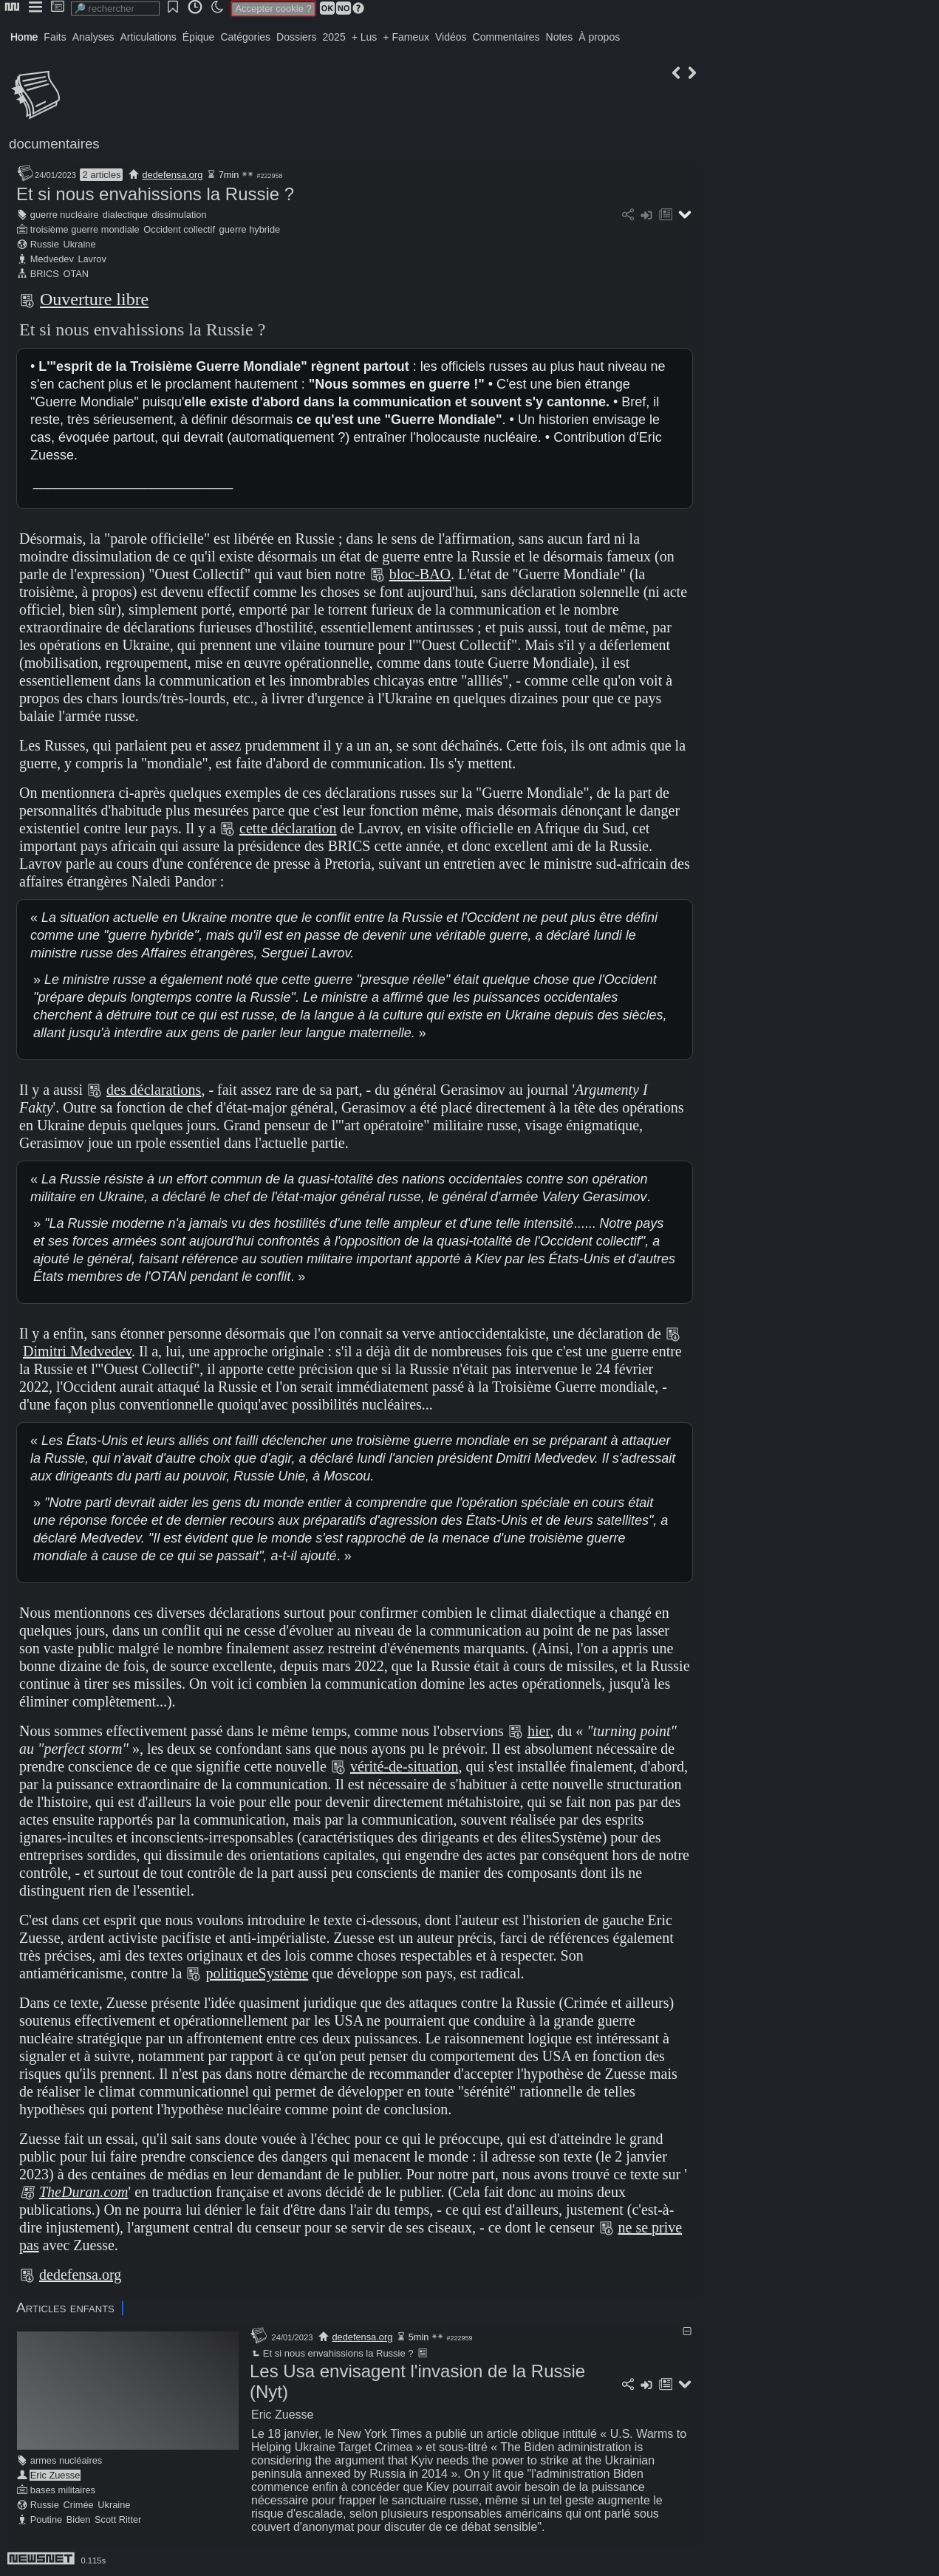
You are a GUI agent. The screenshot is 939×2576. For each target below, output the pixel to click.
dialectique (125, 214)
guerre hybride (250, 229)
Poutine (46, 2519)
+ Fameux (406, 37)
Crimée (78, 2504)
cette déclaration (288, 828)
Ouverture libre (94, 299)
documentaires (54, 143)
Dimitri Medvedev (77, 1351)
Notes (559, 37)
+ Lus (365, 37)
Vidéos (451, 37)
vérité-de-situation (404, 1766)
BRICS (44, 273)
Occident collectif (179, 229)
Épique (198, 37)
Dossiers (296, 37)
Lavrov (92, 258)
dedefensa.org (173, 174)
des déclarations (153, 1090)
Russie (44, 244)
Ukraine (79, 244)
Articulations (148, 37)
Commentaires (506, 37)
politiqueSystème (256, 1973)
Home (24, 37)
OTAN (76, 273)
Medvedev (52, 258)
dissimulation (179, 214)
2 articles (101, 174)
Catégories (245, 37)
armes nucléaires (66, 2460)
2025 (334, 37)
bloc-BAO (420, 574)
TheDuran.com (84, 2192)
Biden (78, 2519)
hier (538, 1731)
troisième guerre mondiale (85, 229)
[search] (115, 8)
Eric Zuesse (55, 2475)
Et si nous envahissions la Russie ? (155, 194)
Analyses (93, 37)
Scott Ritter (118, 2519)
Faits (55, 37)
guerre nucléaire (64, 214)
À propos (599, 37)
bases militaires (62, 2489)
